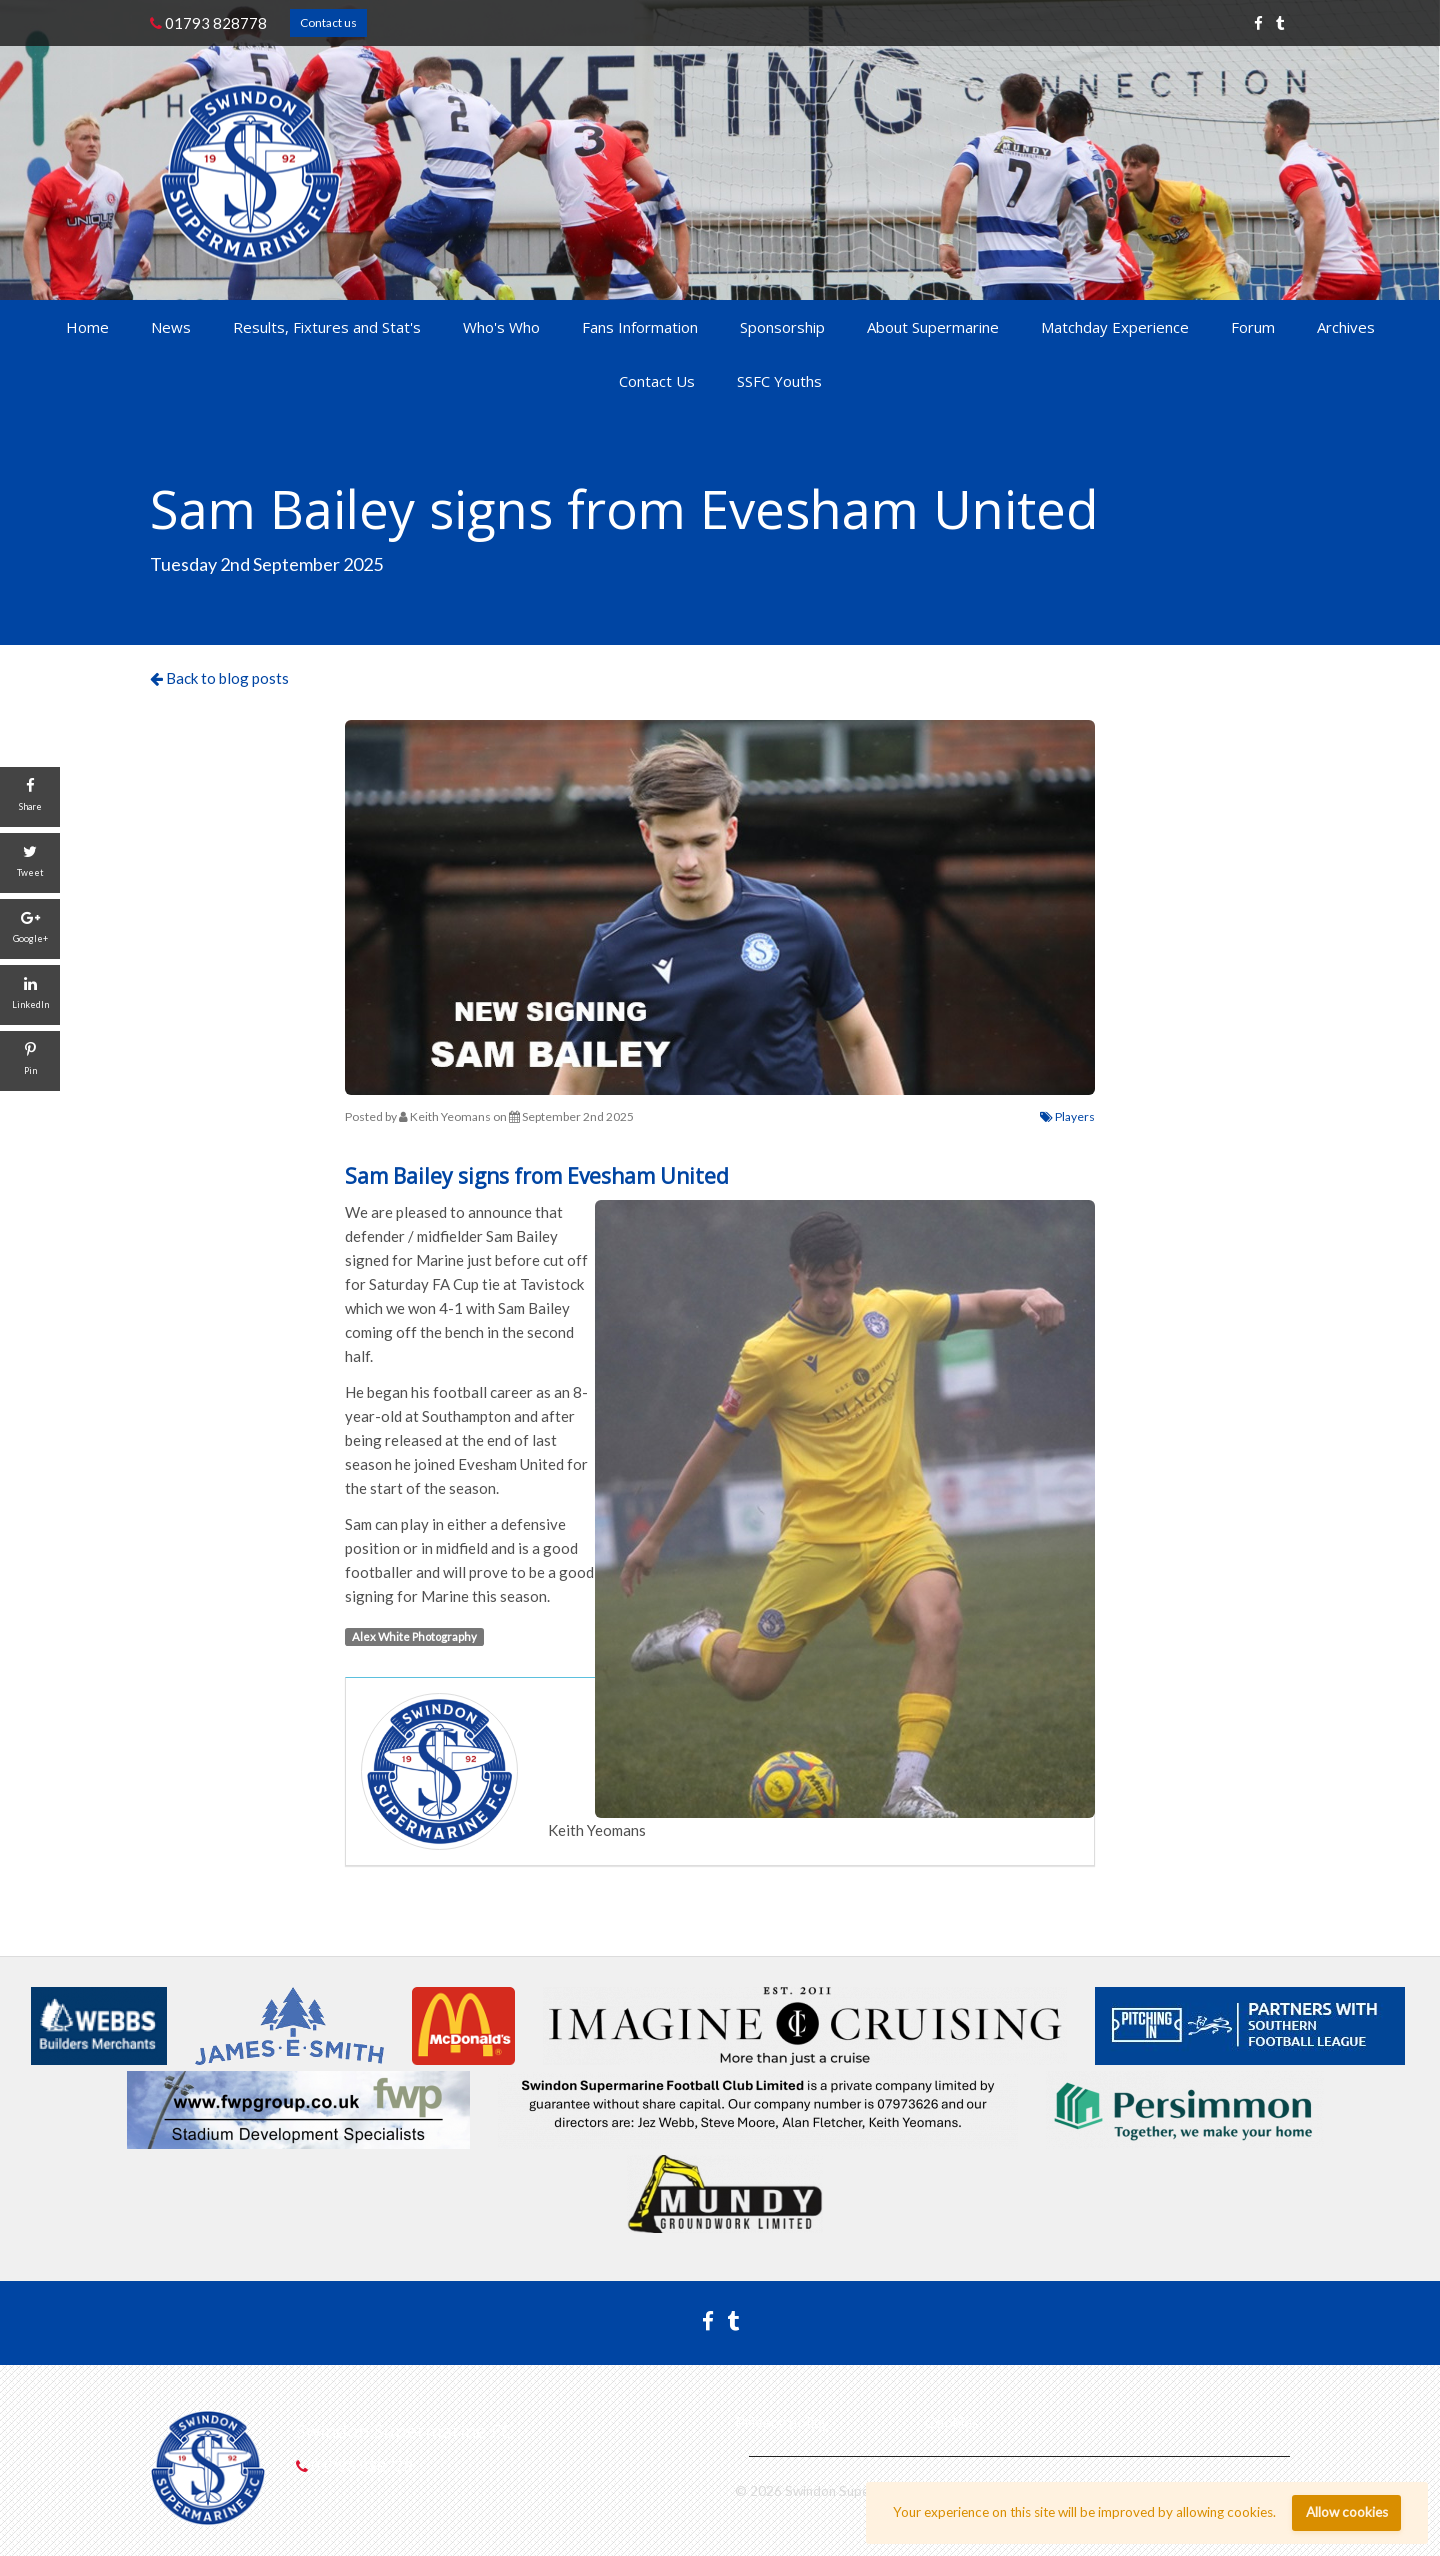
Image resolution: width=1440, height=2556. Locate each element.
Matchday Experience (1115, 327)
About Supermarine (933, 327)
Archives (1346, 327)
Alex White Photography (414, 1636)
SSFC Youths (779, 381)
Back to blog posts (219, 678)
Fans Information (640, 327)
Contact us (328, 22)
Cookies (952, 2422)
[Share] (30, 797)
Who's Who (501, 327)
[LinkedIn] (30, 995)
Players (1067, 1116)
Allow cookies (1347, 2512)
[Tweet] (30, 863)
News (171, 327)
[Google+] (30, 929)
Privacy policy (782, 2422)
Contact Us (657, 381)
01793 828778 (208, 23)
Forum (1253, 327)
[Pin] (30, 1061)
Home (87, 327)
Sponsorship (782, 327)
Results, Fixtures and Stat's (327, 327)
